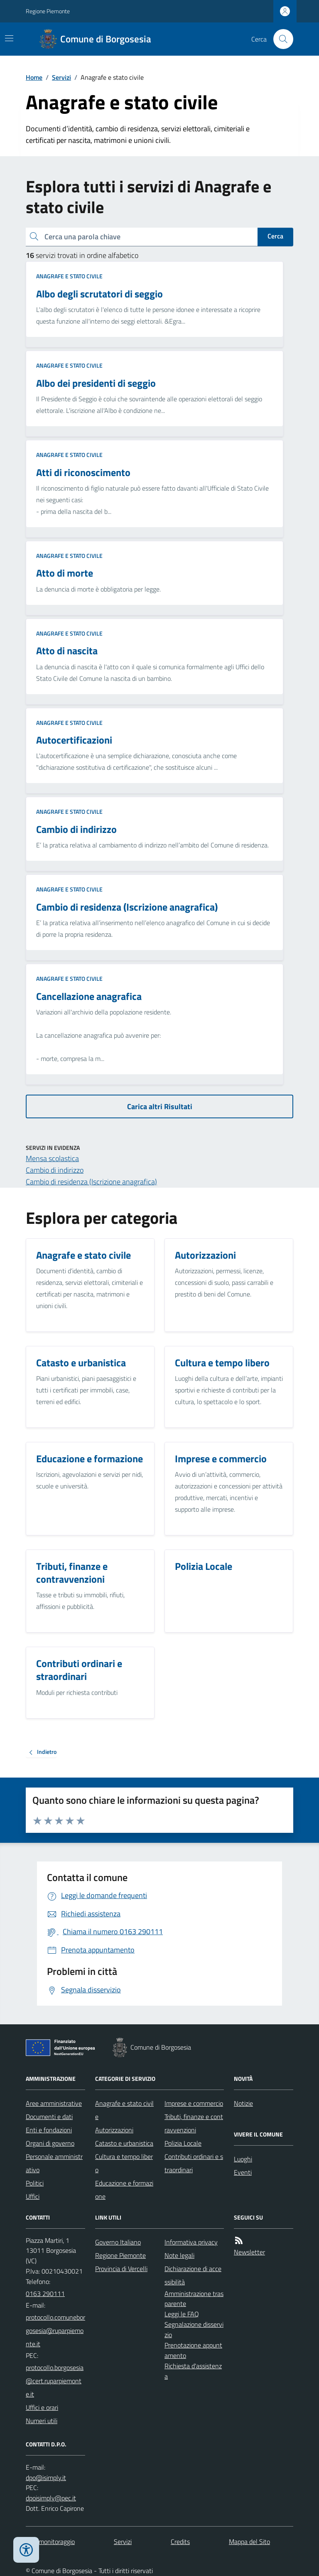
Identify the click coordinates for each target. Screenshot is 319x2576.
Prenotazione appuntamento (193, 2350)
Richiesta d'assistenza (193, 2371)
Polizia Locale (182, 2143)
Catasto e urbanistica (124, 2143)
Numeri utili (41, 2421)
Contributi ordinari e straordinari (193, 2163)
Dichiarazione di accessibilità (192, 2275)
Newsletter (249, 2252)
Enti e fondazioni (49, 2130)
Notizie (243, 2103)
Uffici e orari (42, 2407)
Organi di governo (50, 2143)
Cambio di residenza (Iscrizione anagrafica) (91, 1181)
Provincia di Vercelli (121, 2269)
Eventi (243, 2172)
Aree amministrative (54, 2103)
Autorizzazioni (114, 2130)
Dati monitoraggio (50, 2542)
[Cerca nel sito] (280, 39)
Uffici (32, 2196)
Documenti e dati (49, 2117)
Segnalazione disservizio (193, 2329)
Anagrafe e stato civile (69, 276)
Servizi (61, 77)
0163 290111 (45, 2294)
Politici (35, 2183)
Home (34, 77)
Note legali (179, 2255)
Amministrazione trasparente (193, 2299)
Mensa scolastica (52, 1158)
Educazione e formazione (124, 2189)
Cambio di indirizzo (54, 1170)
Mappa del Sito (249, 2542)
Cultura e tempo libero (124, 2163)
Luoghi (243, 2159)
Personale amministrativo (54, 2163)
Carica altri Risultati (159, 1106)
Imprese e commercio (193, 2103)
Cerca (275, 236)
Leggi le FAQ (181, 2314)
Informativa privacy (191, 2242)
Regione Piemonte (48, 11)
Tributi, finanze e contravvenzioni (193, 2123)
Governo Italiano (118, 2242)
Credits (180, 2542)
